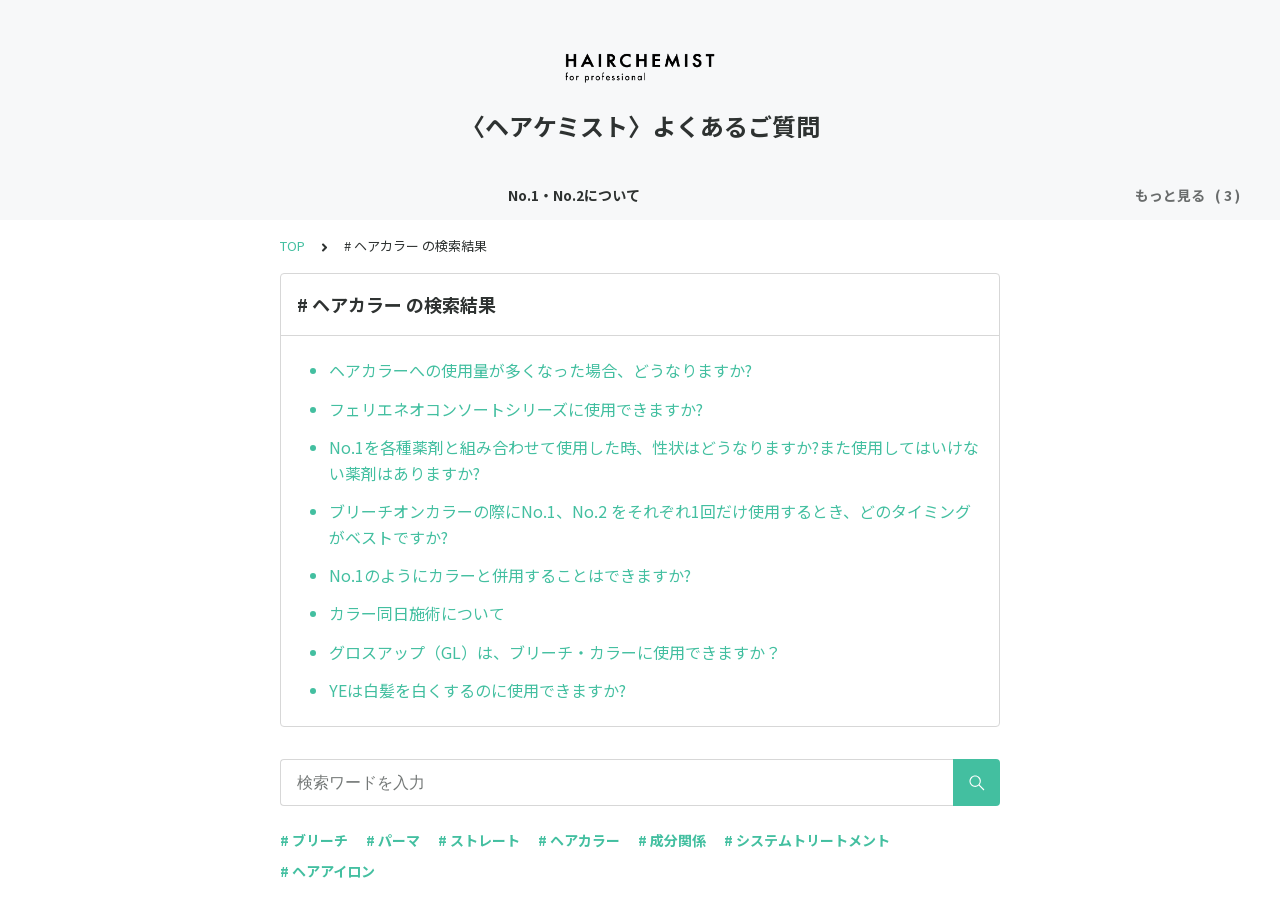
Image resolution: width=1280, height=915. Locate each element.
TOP (292, 245)
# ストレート (479, 840)
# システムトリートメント (807, 840)
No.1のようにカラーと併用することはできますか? (510, 575)
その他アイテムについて (888, 195)
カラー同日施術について (417, 613)
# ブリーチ (314, 840)
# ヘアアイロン (327, 871)
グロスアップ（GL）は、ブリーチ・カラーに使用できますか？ (555, 652)
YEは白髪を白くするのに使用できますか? (477, 690)
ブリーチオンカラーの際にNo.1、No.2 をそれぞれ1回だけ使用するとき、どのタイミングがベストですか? (650, 524)
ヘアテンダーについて (518, 195)
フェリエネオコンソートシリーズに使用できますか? (516, 409)
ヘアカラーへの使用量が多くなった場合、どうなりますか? (540, 370)
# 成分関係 (672, 840)
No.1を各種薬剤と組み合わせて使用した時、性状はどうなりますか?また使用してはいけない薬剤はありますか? (654, 460)
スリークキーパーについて (700, 195)
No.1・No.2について (354, 195)
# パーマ (393, 840)
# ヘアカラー (579, 840)
